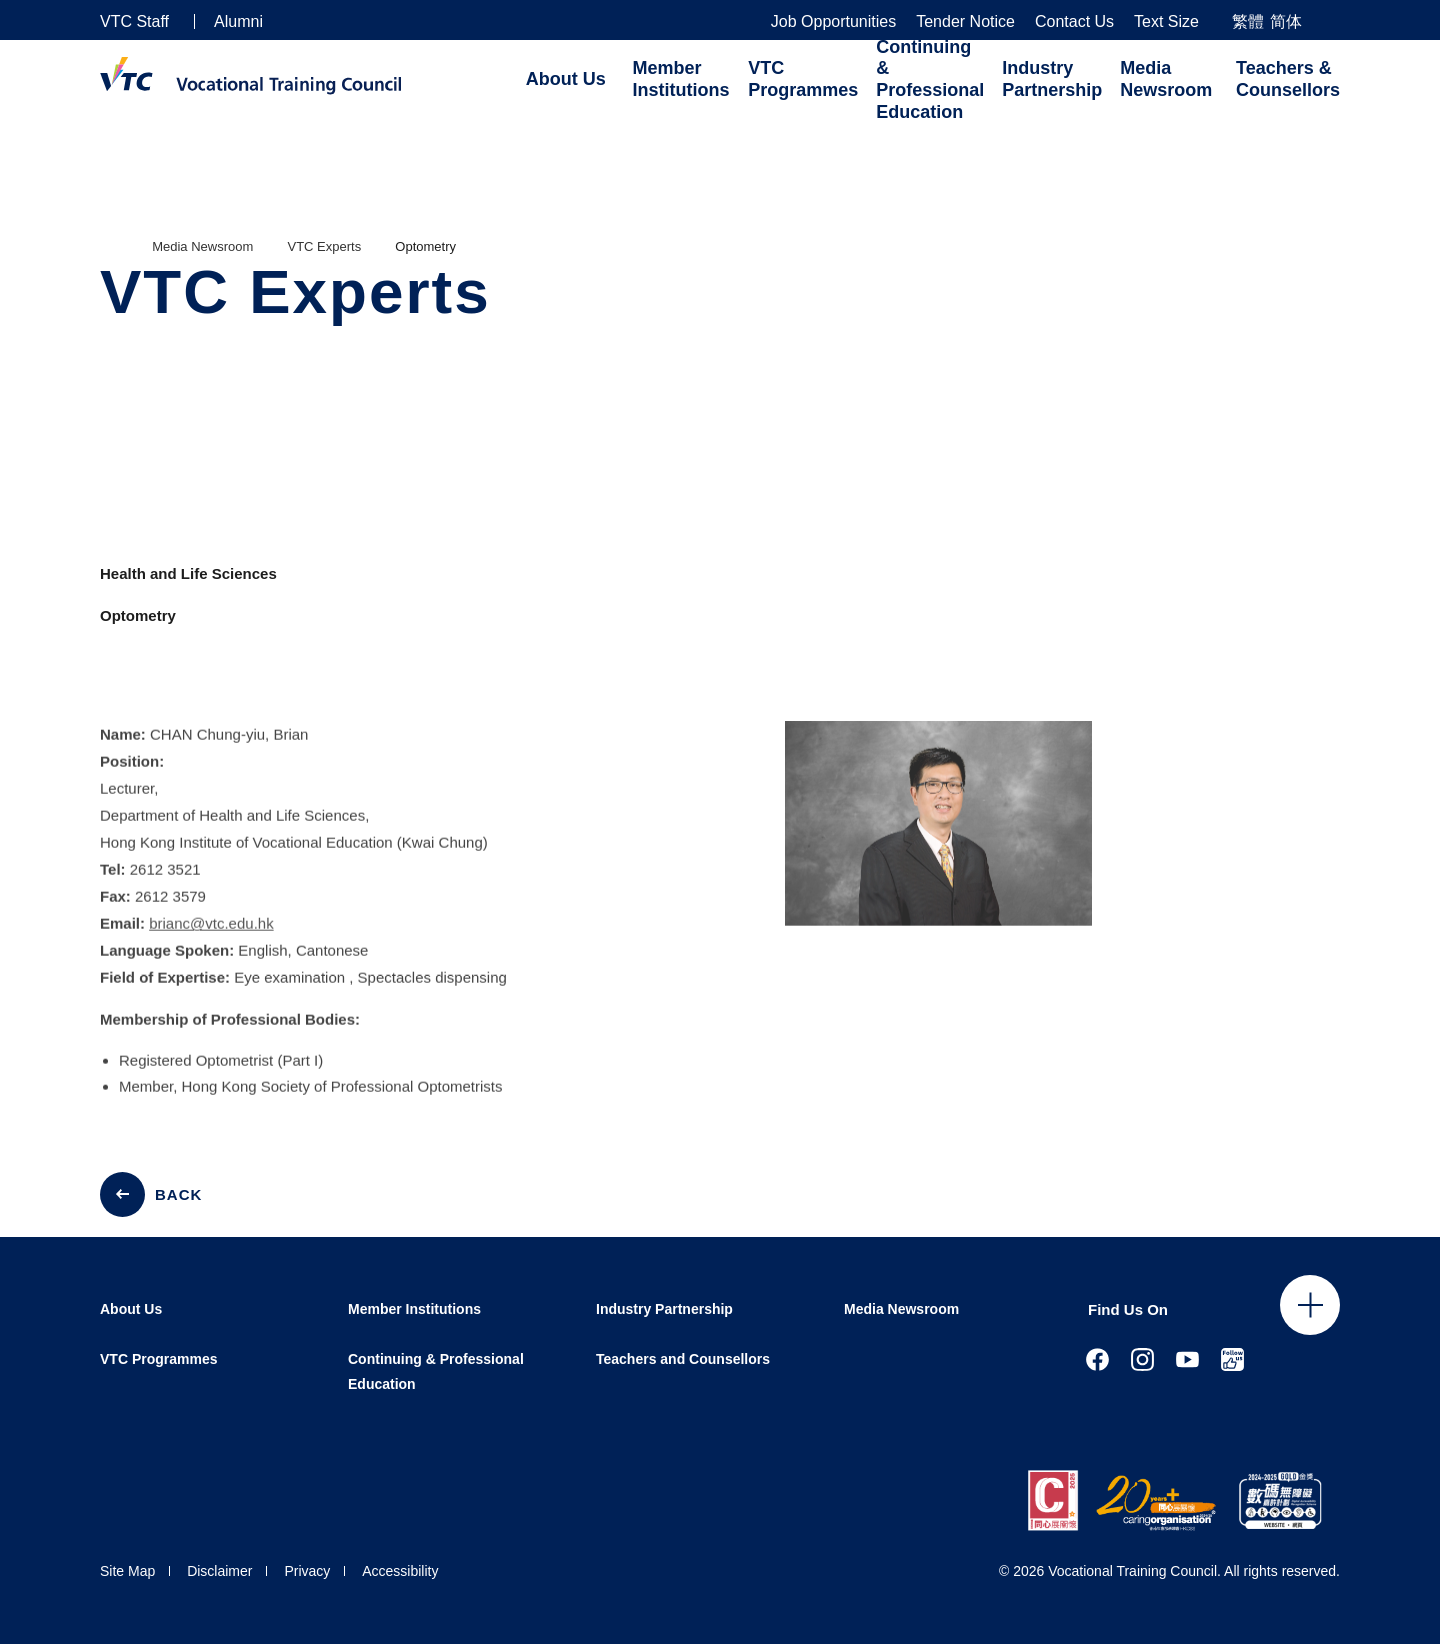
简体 (1286, 21)
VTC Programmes (803, 79)
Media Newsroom (1166, 79)
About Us (566, 79)
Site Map (127, 1571)
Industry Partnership (1052, 79)
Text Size (1166, 22)
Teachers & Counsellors (1288, 79)
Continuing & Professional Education (930, 80)
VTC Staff (134, 21)
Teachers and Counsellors (683, 1359)
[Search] (1332, 20)
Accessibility (400, 1571)
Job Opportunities (833, 22)
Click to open (1310, 1305)
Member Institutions (681, 79)
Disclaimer (219, 1571)
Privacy (307, 1571)
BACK (178, 1194)
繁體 (1248, 21)
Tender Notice (965, 22)
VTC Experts (325, 246)
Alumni (238, 21)
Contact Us (1074, 22)
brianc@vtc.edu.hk (211, 939)
